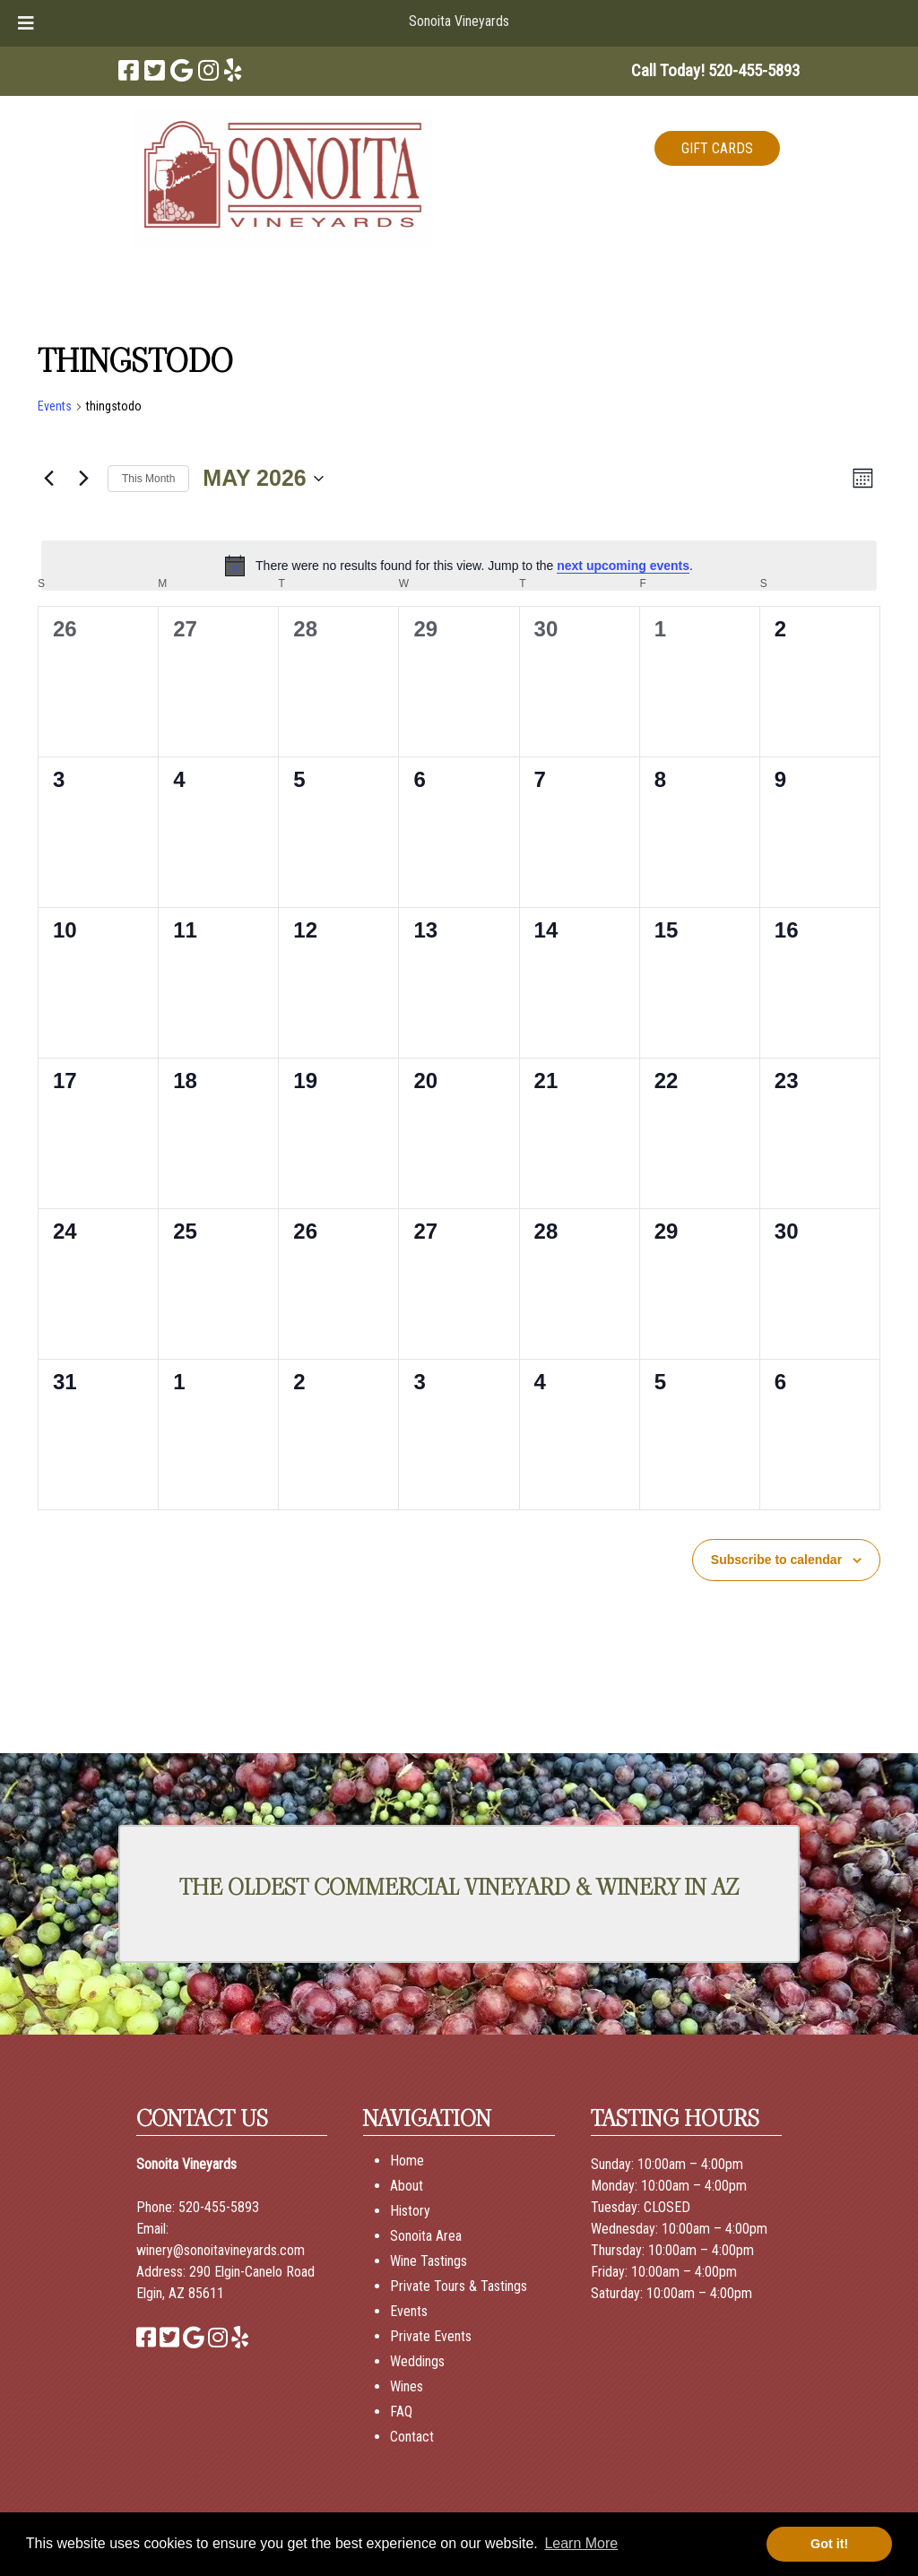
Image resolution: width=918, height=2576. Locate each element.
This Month (148, 478)
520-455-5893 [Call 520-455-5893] (218, 2207)
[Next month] (83, 478)
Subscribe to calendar (776, 1559)
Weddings (417, 2361)
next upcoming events (623, 565)
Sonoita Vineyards (459, 21)
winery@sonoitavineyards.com (220, 2250)
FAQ (401, 2411)
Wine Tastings (428, 2260)
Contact (412, 2436)
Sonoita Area (426, 2235)
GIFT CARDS (717, 148)
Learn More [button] (581, 2543)
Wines (406, 2386)
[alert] (459, 565)
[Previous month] (48, 478)
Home (407, 2160)
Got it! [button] (829, 2544)
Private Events (431, 2336)
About (406, 2185)
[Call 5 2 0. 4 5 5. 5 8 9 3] (754, 70)
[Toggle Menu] (26, 23)
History (410, 2210)
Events (55, 406)
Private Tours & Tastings (458, 2286)
